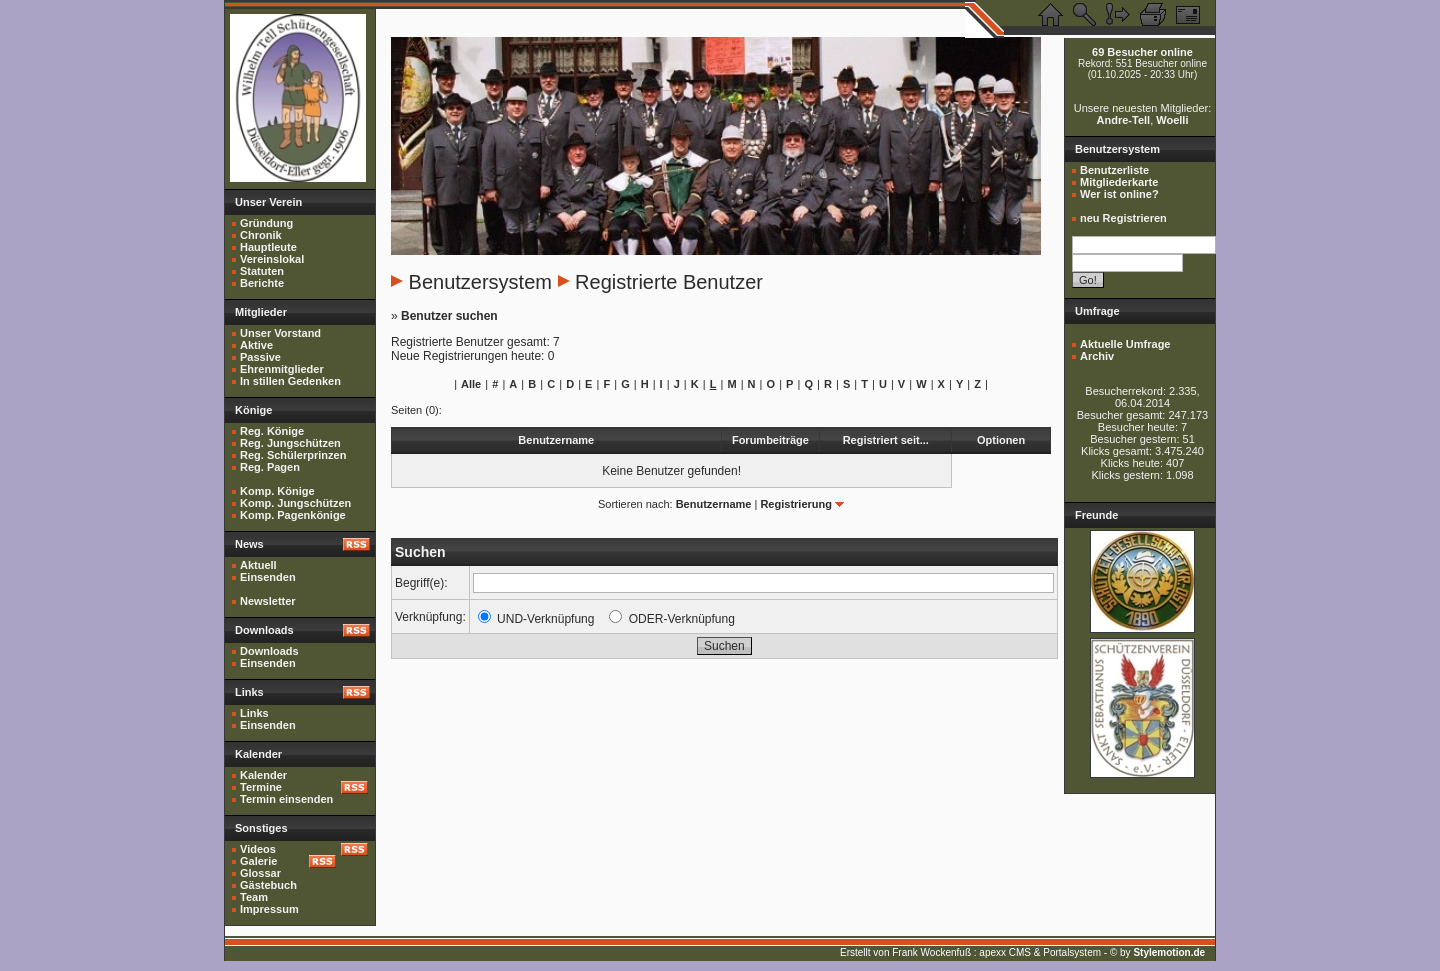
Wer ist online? (1119, 194)
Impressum (269, 909)
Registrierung (796, 504)
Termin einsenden (286, 799)
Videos (258, 849)
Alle (471, 384)
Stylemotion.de (1169, 952)
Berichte (262, 283)
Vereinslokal (272, 259)
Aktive (256, 345)
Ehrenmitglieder (282, 369)
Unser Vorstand (280, 333)
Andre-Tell (1124, 120)
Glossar (260, 873)
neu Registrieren (1123, 218)
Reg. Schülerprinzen (293, 455)
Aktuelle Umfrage (1125, 344)
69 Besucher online (1142, 52)
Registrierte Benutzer (669, 282)
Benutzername (714, 504)
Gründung (266, 223)
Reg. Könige (272, 431)
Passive (260, 357)
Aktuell (258, 565)
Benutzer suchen (449, 316)
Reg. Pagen (270, 467)
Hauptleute (268, 247)
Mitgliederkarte (1119, 182)
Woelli (1172, 120)
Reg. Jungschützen (290, 443)
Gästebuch (268, 885)
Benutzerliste (1114, 170)
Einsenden (268, 577)
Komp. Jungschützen (295, 503)
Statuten (262, 271)
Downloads (269, 651)
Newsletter (268, 601)
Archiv (1097, 356)
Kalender (263, 775)
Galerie (258, 861)
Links (254, 713)
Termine (261, 787)
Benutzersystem (480, 282)
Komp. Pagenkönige (293, 515)
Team (254, 897)
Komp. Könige (277, 491)
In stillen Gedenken (290, 381)
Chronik (261, 235)
